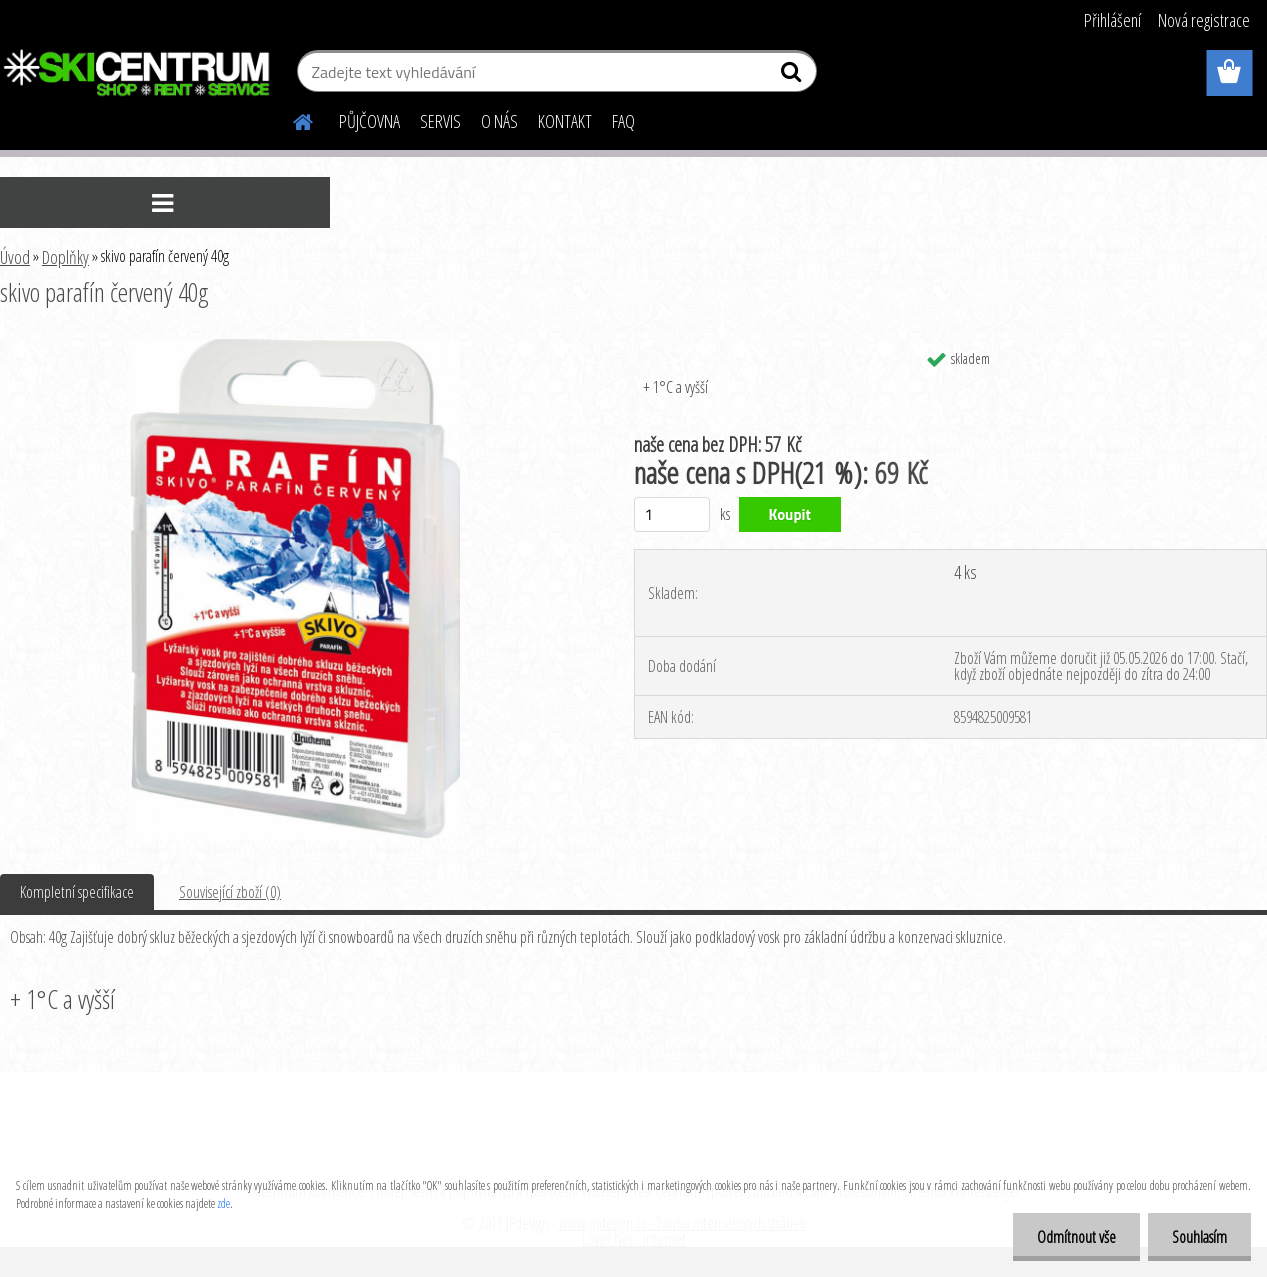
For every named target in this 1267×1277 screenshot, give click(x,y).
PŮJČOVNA (369, 121)
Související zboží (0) (230, 892)
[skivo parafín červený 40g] (294, 347)
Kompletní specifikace (77, 892)
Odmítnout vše (1073, 1237)
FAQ (623, 121)
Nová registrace (1204, 20)
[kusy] (672, 514)
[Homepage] (291, 119)
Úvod (15, 257)
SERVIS (440, 121)
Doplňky (65, 257)
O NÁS (499, 121)
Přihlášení (1112, 20)
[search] (793, 76)
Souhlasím (1198, 1237)
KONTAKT (565, 121)
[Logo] (137, 74)
